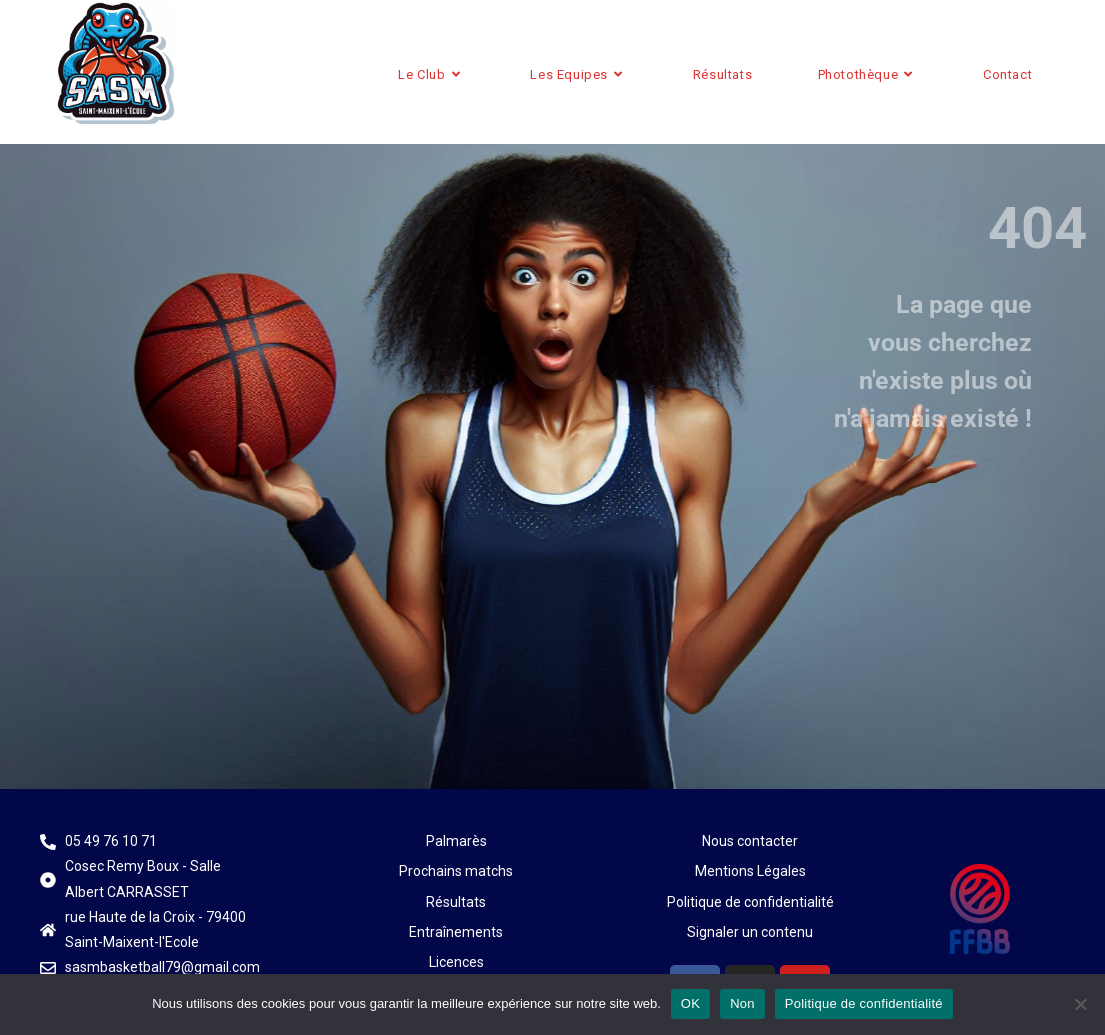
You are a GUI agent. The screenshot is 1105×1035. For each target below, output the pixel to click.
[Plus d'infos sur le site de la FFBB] (980, 909)
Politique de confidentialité (864, 1003)
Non (742, 1003)
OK (690, 1003)
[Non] (1080, 1004)
